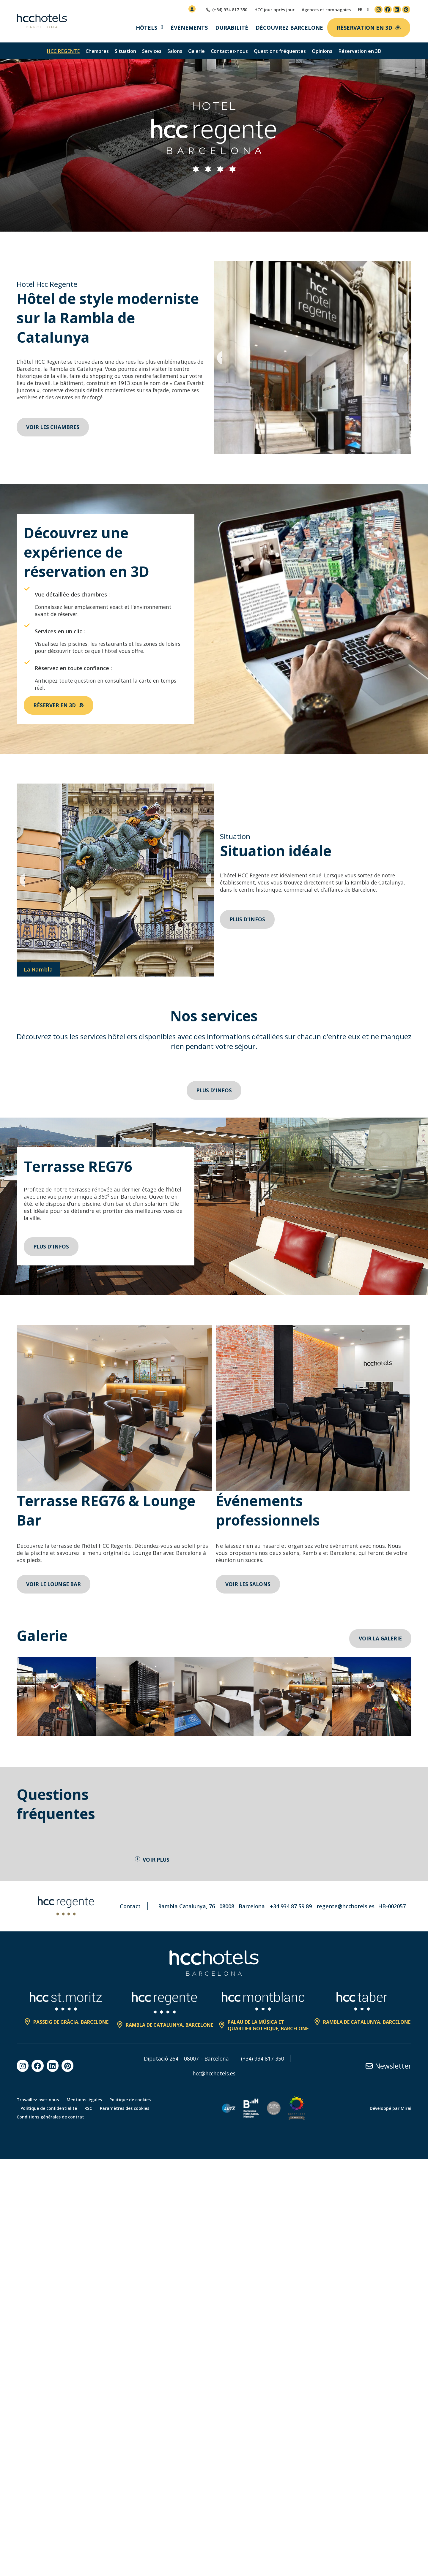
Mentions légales (85, 2101)
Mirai (406, 2110)
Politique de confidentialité (49, 2110)
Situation (125, 51)
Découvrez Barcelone (289, 27)
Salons (174, 51)
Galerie (196, 51)
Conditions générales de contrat (50, 2118)
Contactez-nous (229, 51)
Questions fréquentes (280, 51)
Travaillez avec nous (38, 2101)
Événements (189, 27)
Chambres (97, 51)
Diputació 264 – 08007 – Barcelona (186, 2060)
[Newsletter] (369, 2067)
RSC (90, 2110)
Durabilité (231, 27)
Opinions (322, 51)
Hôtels (146, 27)
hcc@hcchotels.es (214, 2074)
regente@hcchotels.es (345, 1907)
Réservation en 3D (359, 51)
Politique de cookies (132, 2101)
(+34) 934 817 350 (264, 2060)
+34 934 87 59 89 (291, 1907)
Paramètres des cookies (127, 2110)
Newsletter (393, 2067)
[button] (219, 358)
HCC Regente (63, 51)
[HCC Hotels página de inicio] (42, 21)
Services (151, 51)
